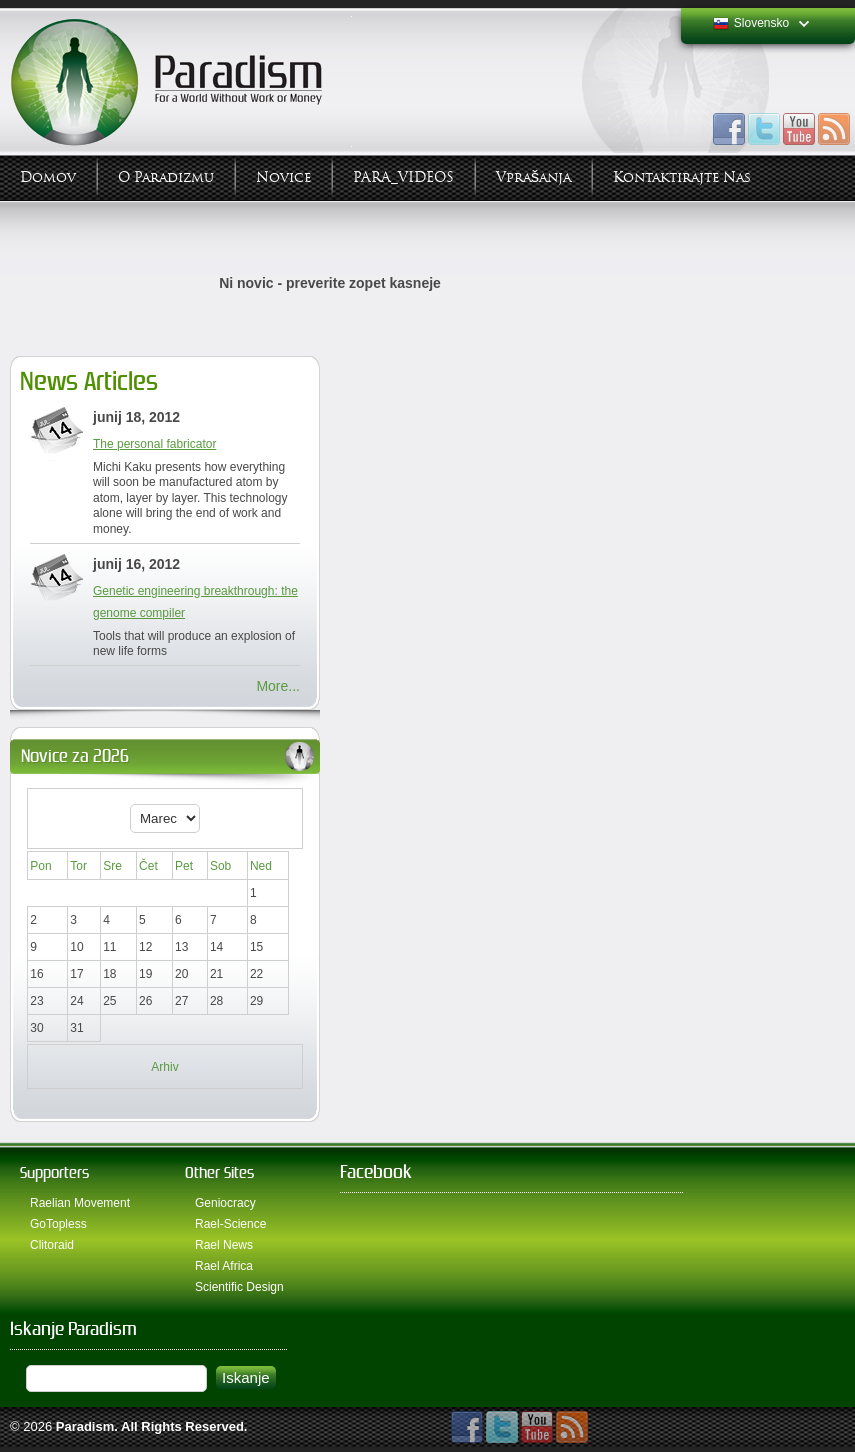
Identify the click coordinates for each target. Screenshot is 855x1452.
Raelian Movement (80, 1203)
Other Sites (219, 1172)
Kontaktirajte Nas (682, 177)
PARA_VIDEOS (403, 177)
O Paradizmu (166, 177)
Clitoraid (52, 1245)
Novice (283, 177)
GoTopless (58, 1224)
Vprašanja (533, 177)
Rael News (224, 1245)
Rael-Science (230, 1224)
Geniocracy (225, 1203)
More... (278, 686)
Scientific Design (239, 1287)
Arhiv (164, 1067)
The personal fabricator (154, 444)
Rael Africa (224, 1266)
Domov (48, 177)
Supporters (54, 1172)
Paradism (85, 1426)
